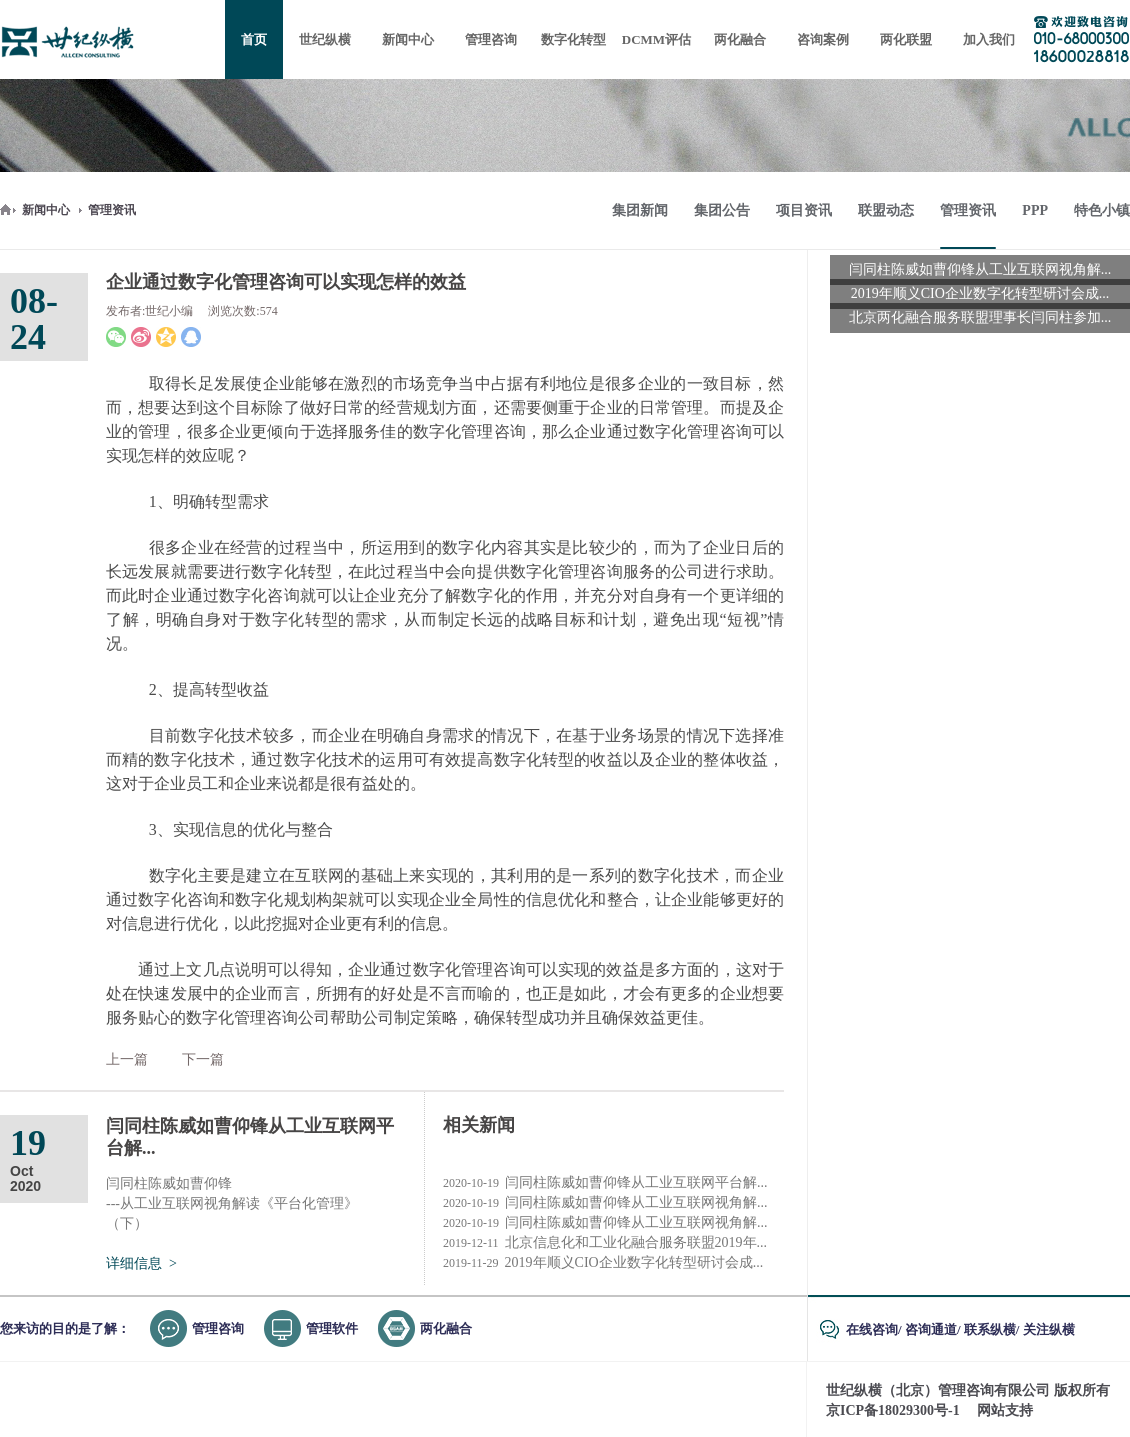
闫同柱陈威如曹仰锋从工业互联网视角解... (605, 1203)
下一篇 (203, 1059)
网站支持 (1005, 1410)
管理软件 (332, 1328)
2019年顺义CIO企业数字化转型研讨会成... (603, 1263)
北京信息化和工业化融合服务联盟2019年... (605, 1243)
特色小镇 (1102, 210)
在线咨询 (872, 1329)
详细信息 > (141, 1263)
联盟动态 (886, 210)
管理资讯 (112, 210)
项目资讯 (804, 210)
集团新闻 (640, 210)
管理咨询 (218, 1328)
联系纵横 (990, 1329)
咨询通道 (931, 1329)
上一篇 (127, 1059)
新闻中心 (46, 210)
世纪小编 (169, 311)
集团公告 (722, 210)
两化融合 (446, 1328)
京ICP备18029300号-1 (893, 1410)
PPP (1035, 210)
